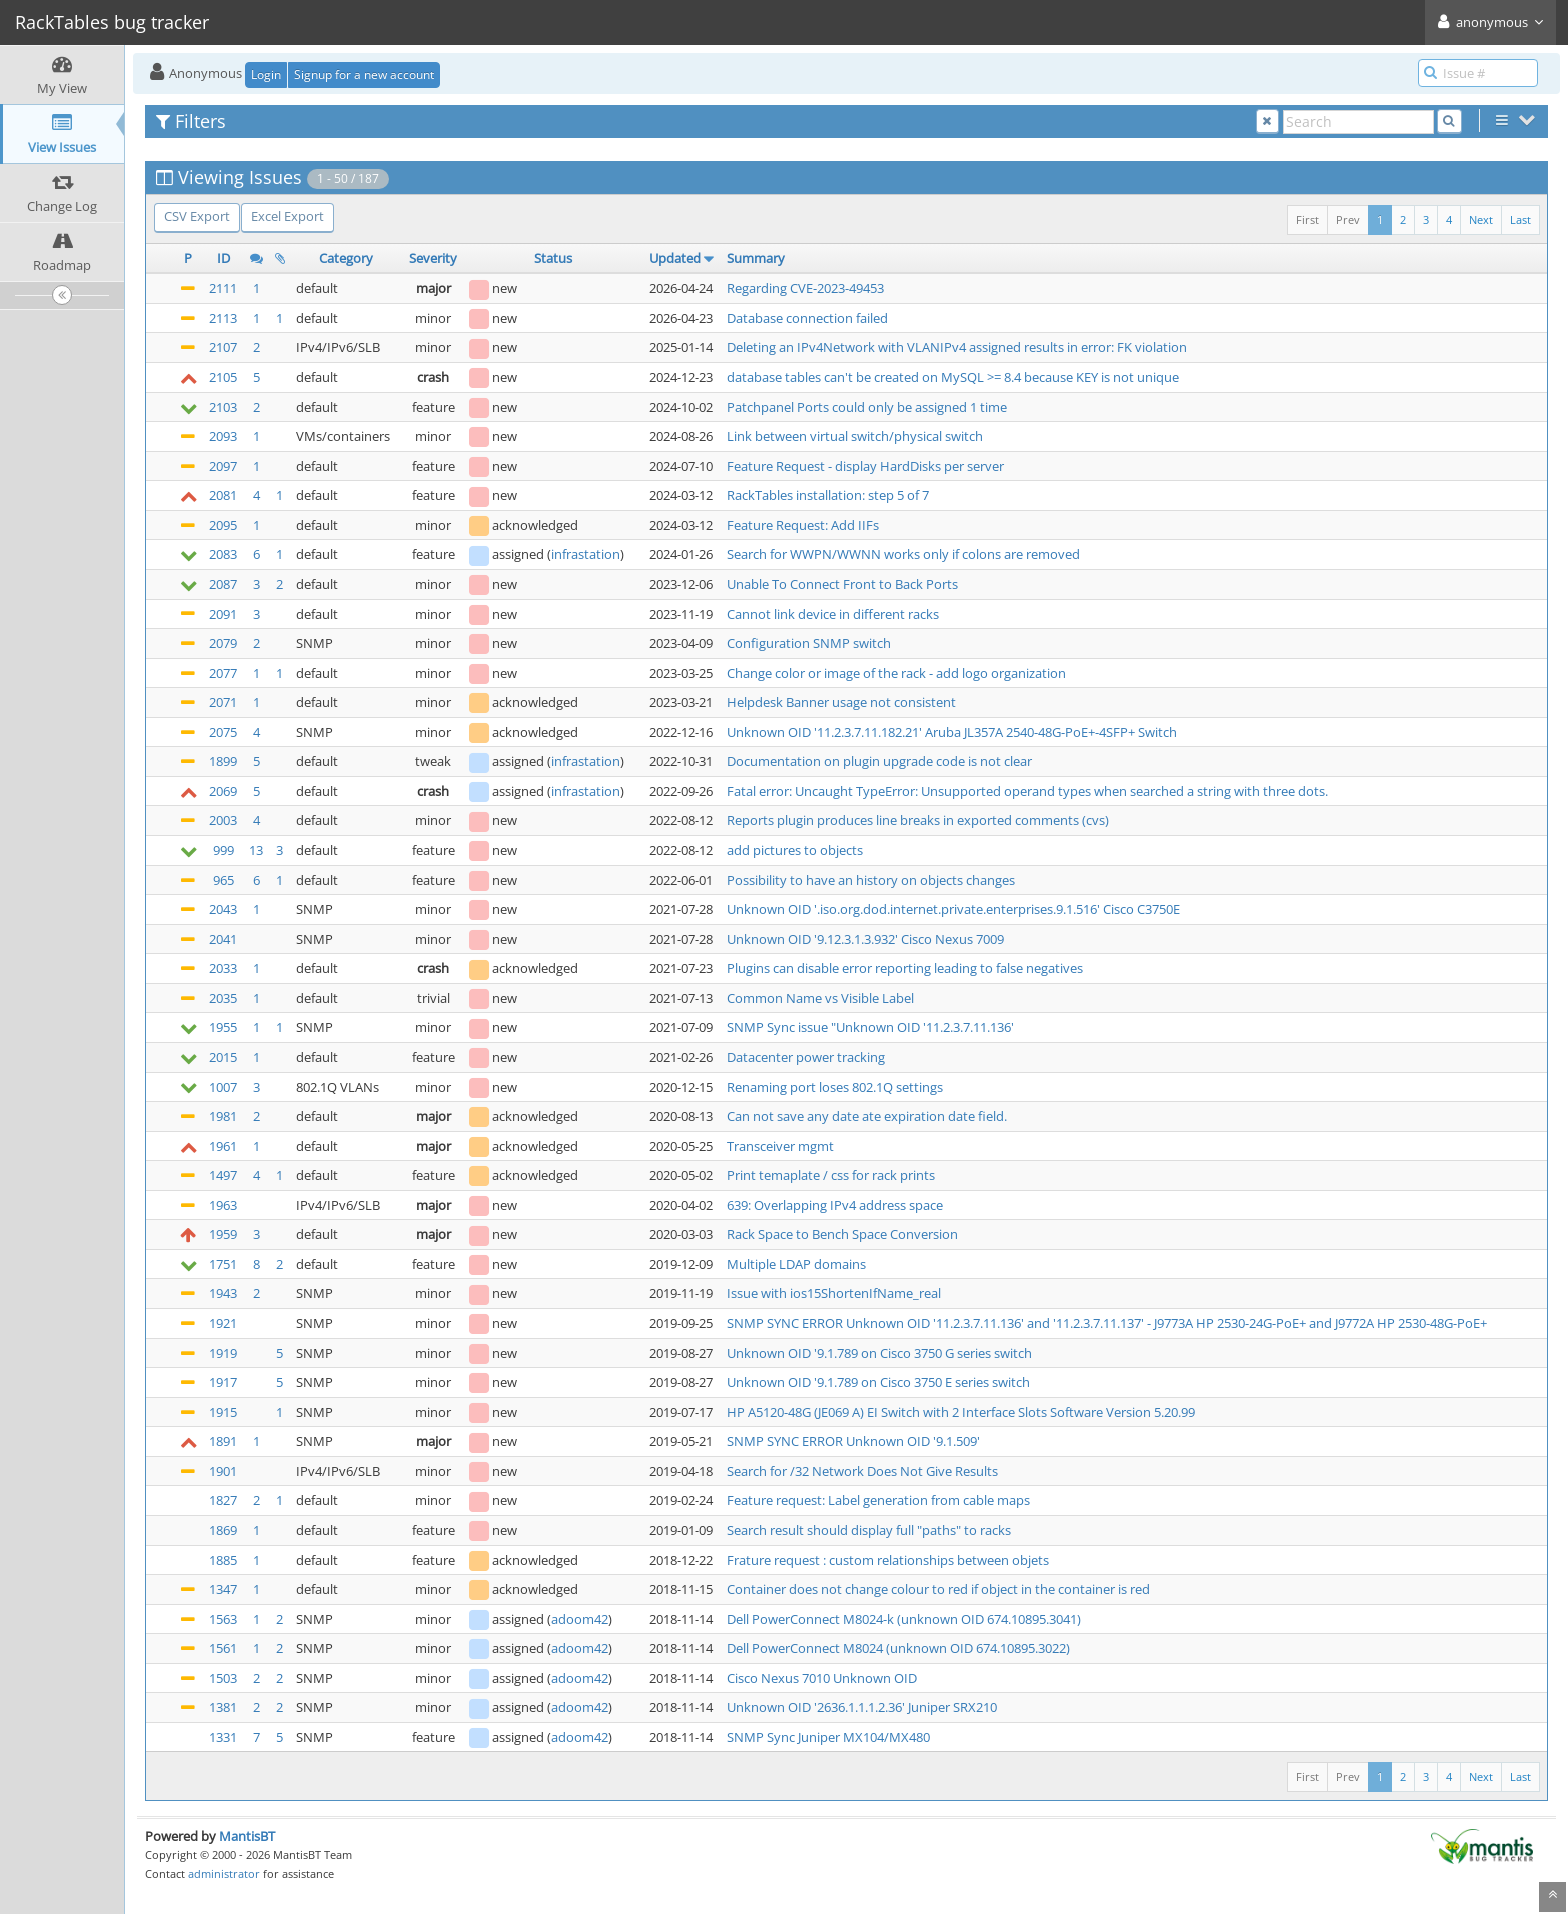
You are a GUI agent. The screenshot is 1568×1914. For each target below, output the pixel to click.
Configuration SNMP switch (809, 643)
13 (256, 850)
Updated (675, 258)
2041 (223, 939)
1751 (223, 1264)
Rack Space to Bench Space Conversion (842, 1234)
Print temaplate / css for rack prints (831, 1175)
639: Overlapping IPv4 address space (835, 1205)
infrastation (585, 554)
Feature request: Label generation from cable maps (878, 1500)
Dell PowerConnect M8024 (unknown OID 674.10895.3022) (898, 1648)
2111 (223, 288)
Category (346, 258)
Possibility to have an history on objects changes (871, 880)
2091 (223, 614)
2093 (223, 436)
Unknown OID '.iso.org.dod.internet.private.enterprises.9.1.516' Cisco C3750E (953, 909)
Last (1520, 219)
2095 (223, 525)
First (1307, 219)
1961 (223, 1146)
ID (223, 258)
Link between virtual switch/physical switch (855, 436)
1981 (223, 1116)
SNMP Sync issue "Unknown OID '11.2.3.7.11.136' (870, 1027)
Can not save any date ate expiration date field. (867, 1116)
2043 (223, 909)
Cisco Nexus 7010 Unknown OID (822, 1678)
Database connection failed (807, 318)
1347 (223, 1589)
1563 (223, 1619)
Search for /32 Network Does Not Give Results (862, 1471)
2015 (223, 1057)
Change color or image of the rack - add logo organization (896, 673)
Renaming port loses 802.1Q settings (835, 1087)
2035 (223, 998)
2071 (223, 702)
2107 (223, 347)
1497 (223, 1175)
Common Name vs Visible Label (820, 998)
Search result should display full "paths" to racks (869, 1530)
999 (223, 850)
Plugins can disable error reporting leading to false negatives (905, 968)
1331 (223, 1737)
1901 (223, 1471)
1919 (223, 1353)
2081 (223, 495)
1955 (223, 1027)
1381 (223, 1707)
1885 (223, 1560)
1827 (223, 1500)
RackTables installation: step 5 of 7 (828, 495)
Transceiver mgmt (780, 1146)
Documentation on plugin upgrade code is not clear (879, 761)
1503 (223, 1678)
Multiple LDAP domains (796, 1264)
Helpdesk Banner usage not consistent (841, 702)
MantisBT (247, 1836)
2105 (223, 377)
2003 (223, 820)
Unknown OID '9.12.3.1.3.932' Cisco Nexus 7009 (865, 939)
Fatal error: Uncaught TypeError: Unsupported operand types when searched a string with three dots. (1027, 791)
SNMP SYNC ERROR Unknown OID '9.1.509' (853, 1441)
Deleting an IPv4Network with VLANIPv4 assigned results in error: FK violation (957, 347)
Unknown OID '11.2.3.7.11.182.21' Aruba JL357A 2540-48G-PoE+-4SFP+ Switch (952, 732)
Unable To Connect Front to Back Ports (842, 584)
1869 (223, 1530)
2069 (223, 791)
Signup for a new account (364, 74)
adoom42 (579, 1619)
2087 (223, 584)
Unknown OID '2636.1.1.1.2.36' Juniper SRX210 (862, 1707)
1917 (223, 1382)
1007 (223, 1087)
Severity (433, 258)
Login (266, 74)
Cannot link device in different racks (833, 614)
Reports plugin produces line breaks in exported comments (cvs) (918, 820)
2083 (223, 554)
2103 (223, 407)
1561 (223, 1648)
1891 (223, 1441)
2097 (223, 466)
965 (223, 880)
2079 (223, 643)
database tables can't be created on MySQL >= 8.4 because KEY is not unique (953, 377)
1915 (223, 1412)
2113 (223, 318)
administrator (224, 1873)
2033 (223, 968)
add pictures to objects (795, 850)
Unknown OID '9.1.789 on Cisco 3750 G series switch (879, 1353)
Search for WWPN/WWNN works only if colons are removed (903, 554)
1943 (223, 1293)
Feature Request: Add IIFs (803, 525)
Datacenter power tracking (806, 1057)
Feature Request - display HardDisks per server (865, 466)
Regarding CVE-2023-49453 (805, 288)
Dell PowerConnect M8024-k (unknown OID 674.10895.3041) (904, 1619)
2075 (223, 732)
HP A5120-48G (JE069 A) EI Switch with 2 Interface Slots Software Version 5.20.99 (961, 1412)
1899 (223, 761)
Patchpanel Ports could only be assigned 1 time (867, 407)
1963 (223, 1205)
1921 (223, 1323)
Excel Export (287, 216)
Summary (756, 258)
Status (553, 258)
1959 (223, 1234)
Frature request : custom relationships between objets (888, 1560)
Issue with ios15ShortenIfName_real (834, 1293)
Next (1481, 219)
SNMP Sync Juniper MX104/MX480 (828, 1737)
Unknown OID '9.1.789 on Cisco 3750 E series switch (878, 1382)
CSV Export (197, 216)
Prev (1348, 219)
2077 (223, 673)
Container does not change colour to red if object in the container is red (938, 1589)
